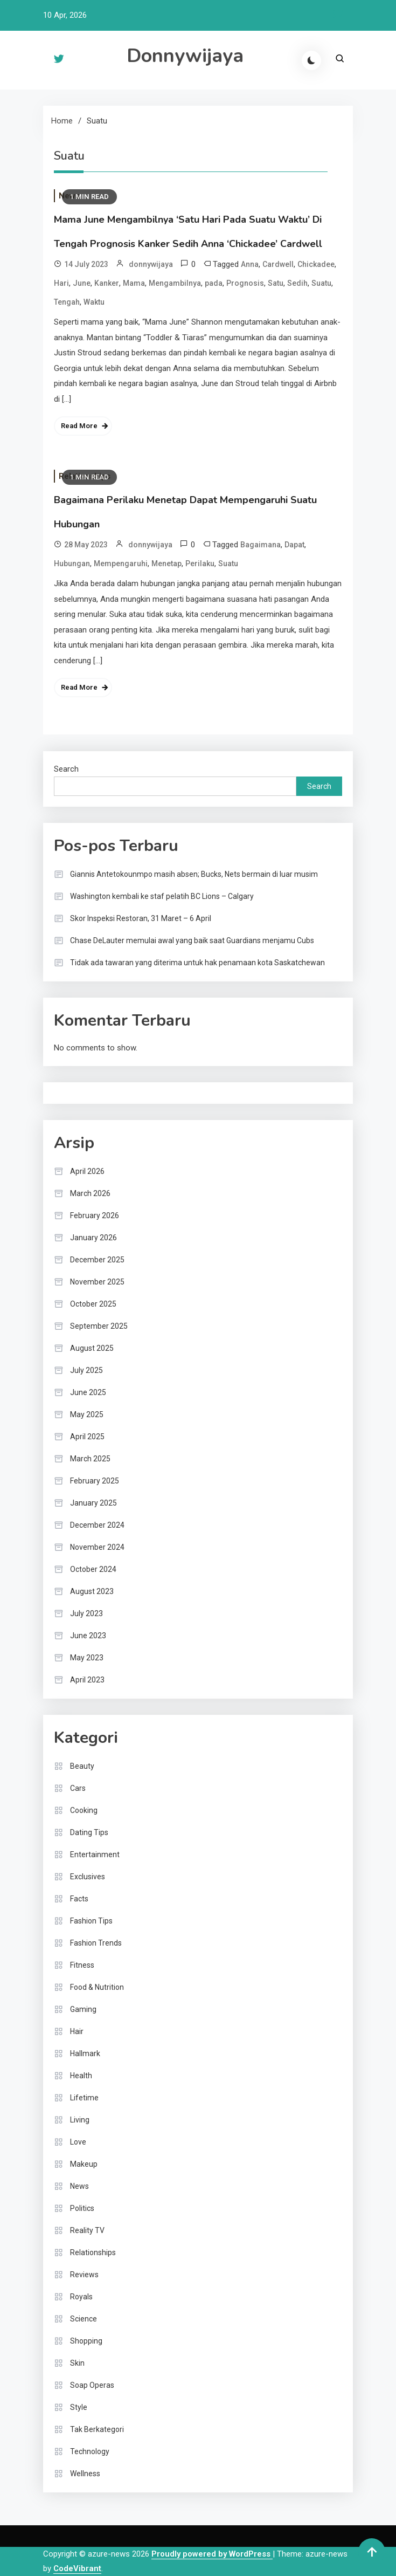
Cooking (84, 1810)
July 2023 (86, 1613)
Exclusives (87, 1876)
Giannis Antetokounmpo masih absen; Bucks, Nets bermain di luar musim (194, 874)
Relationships (93, 2252)
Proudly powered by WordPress (212, 2554)
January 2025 (93, 1503)
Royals (81, 2296)
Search (66, 769)
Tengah (67, 302)
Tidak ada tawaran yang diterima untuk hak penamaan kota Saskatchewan (197, 962)
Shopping (86, 2341)
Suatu (321, 283)
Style (78, 2407)
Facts (79, 1898)
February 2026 (94, 1215)
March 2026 (90, 1193)
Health (81, 2075)
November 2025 (97, 1281)
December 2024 (97, 1525)
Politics (82, 2208)
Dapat (294, 544)
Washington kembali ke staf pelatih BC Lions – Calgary (162, 896)
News (79, 2186)
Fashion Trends (96, 1943)
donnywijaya (151, 264)
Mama (134, 283)
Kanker (106, 283)
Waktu (94, 302)
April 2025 (87, 1436)
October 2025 (93, 1304)
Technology (89, 2451)
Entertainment (95, 1854)
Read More (79, 426)
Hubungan (72, 563)
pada (214, 283)
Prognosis (245, 283)
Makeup (84, 2164)
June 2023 (88, 1635)
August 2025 (92, 1348)
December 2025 (97, 1259)
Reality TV (87, 2230)
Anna (250, 264)
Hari (61, 283)
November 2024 (97, 1547)
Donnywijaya (185, 56)
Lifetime (84, 2097)
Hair (77, 2031)
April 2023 (87, 1679)
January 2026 (93, 1237)
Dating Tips (89, 1832)
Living (79, 2119)
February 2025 (94, 1480)
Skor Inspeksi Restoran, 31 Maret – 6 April (140, 918)
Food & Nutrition (97, 1987)
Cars (78, 1788)
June (82, 283)
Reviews (84, 2274)
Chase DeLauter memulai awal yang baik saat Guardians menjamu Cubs (192, 940)
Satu (275, 283)
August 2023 (92, 1591)
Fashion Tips (91, 1920)
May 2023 (86, 1657)
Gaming (83, 2009)
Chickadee (316, 264)
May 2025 (86, 1414)
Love (78, 2142)
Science (83, 2318)
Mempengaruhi (121, 563)
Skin (77, 2363)
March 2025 (90, 1458)
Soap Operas (92, 2385)
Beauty (82, 1766)
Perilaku (199, 563)
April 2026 (87, 1171)
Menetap (166, 563)
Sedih (297, 283)
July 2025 (86, 1370)
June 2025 (88, 1392)
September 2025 (99, 1326)
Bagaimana (260, 544)
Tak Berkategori (97, 2429)
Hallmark (85, 2053)
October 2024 (93, 1569)
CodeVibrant (77, 2568)
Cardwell (278, 264)
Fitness (82, 1965)
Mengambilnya (175, 283)
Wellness (85, 2473)
